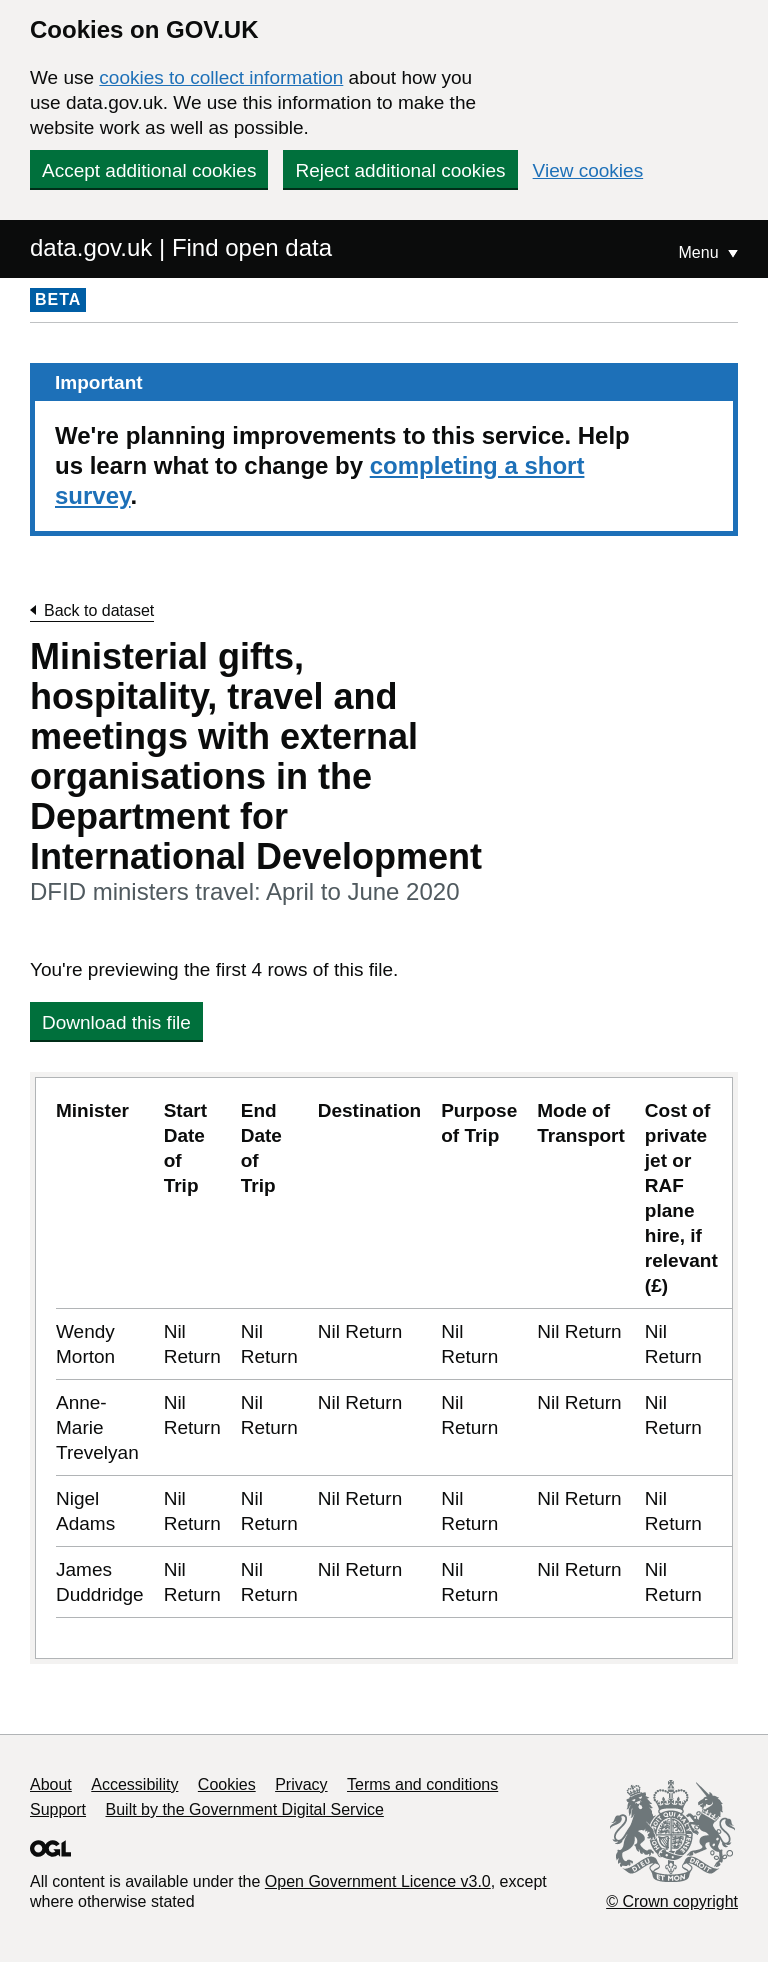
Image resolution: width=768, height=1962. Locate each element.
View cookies (588, 170)
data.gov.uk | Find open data (181, 247)
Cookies (227, 1784)
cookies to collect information (221, 77)
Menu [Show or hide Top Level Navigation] (701, 252)
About (51, 1784)
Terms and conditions (422, 1784)
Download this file (116, 1022)
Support (58, 1809)
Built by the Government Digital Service (245, 1809)
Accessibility (134, 1784)
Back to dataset (99, 610)
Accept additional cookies (149, 170)
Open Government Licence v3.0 (378, 1881)
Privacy (301, 1784)
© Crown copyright (672, 1901)
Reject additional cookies (400, 170)
